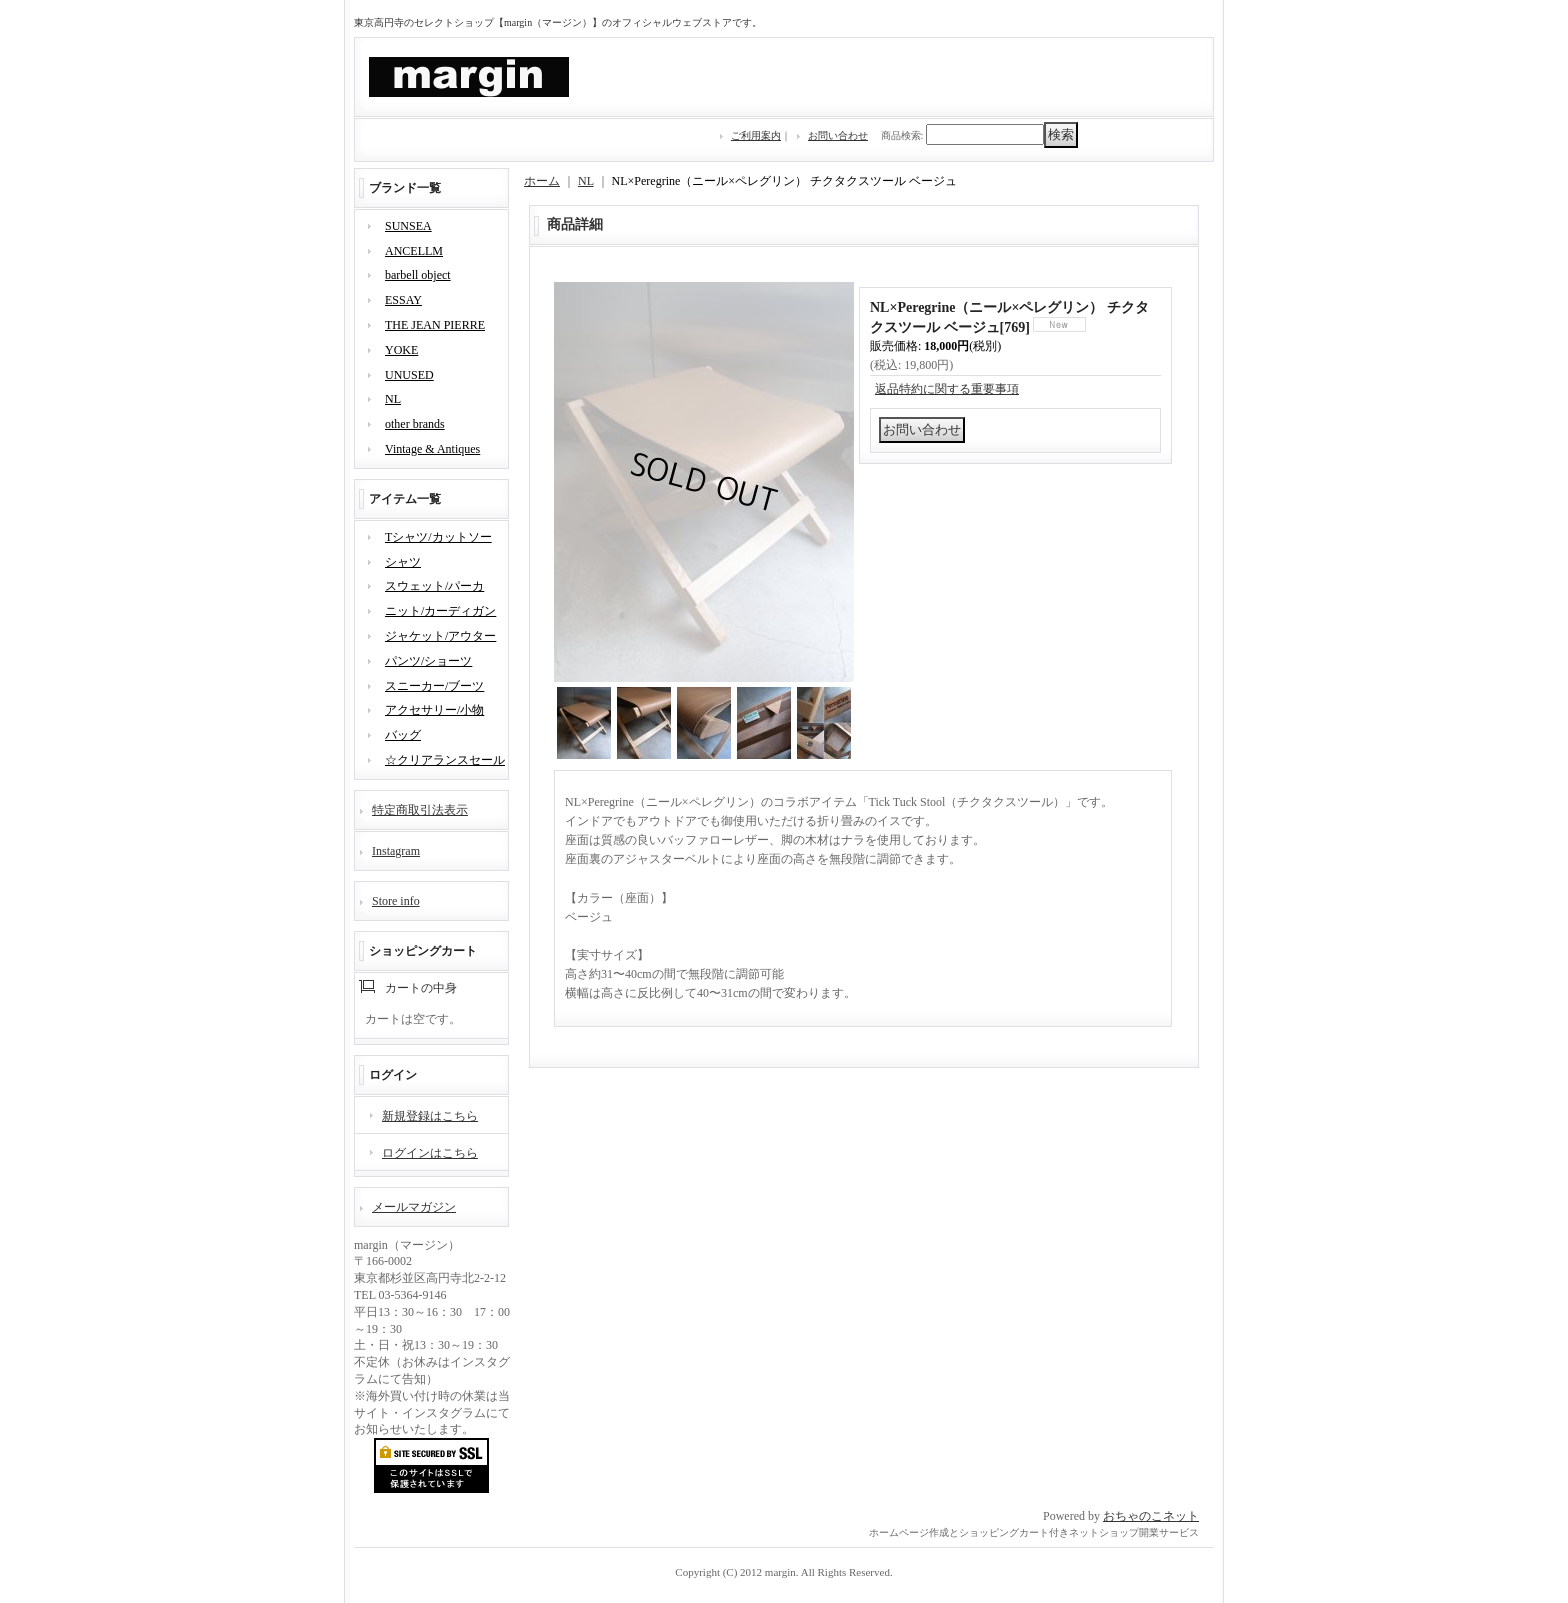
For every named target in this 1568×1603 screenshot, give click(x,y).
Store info (396, 901)
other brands (415, 424)
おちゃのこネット (1151, 1516)
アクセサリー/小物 (434, 710)
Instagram (396, 851)
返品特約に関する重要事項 (947, 389)
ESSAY (403, 300)
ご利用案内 (756, 135)
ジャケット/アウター (440, 636)
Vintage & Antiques (432, 449)
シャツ (403, 562)
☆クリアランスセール (445, 760)
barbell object (418, 275)
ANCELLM (414, 251)
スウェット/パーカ (434, 586)
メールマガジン (414, 1207)
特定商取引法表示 (420, 810)
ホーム (542, 181)
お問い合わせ (838, 135)
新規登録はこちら (430, 1116)
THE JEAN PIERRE (435, 325)
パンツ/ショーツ (428, 661)
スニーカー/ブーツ (434, 686)
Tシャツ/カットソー (438, 537)
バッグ (403, 735)
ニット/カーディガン (440, 611)
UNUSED (409, 375)
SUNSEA (408, 226)
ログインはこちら (430, 1153)
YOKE (401, 350)
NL (393, 399)
